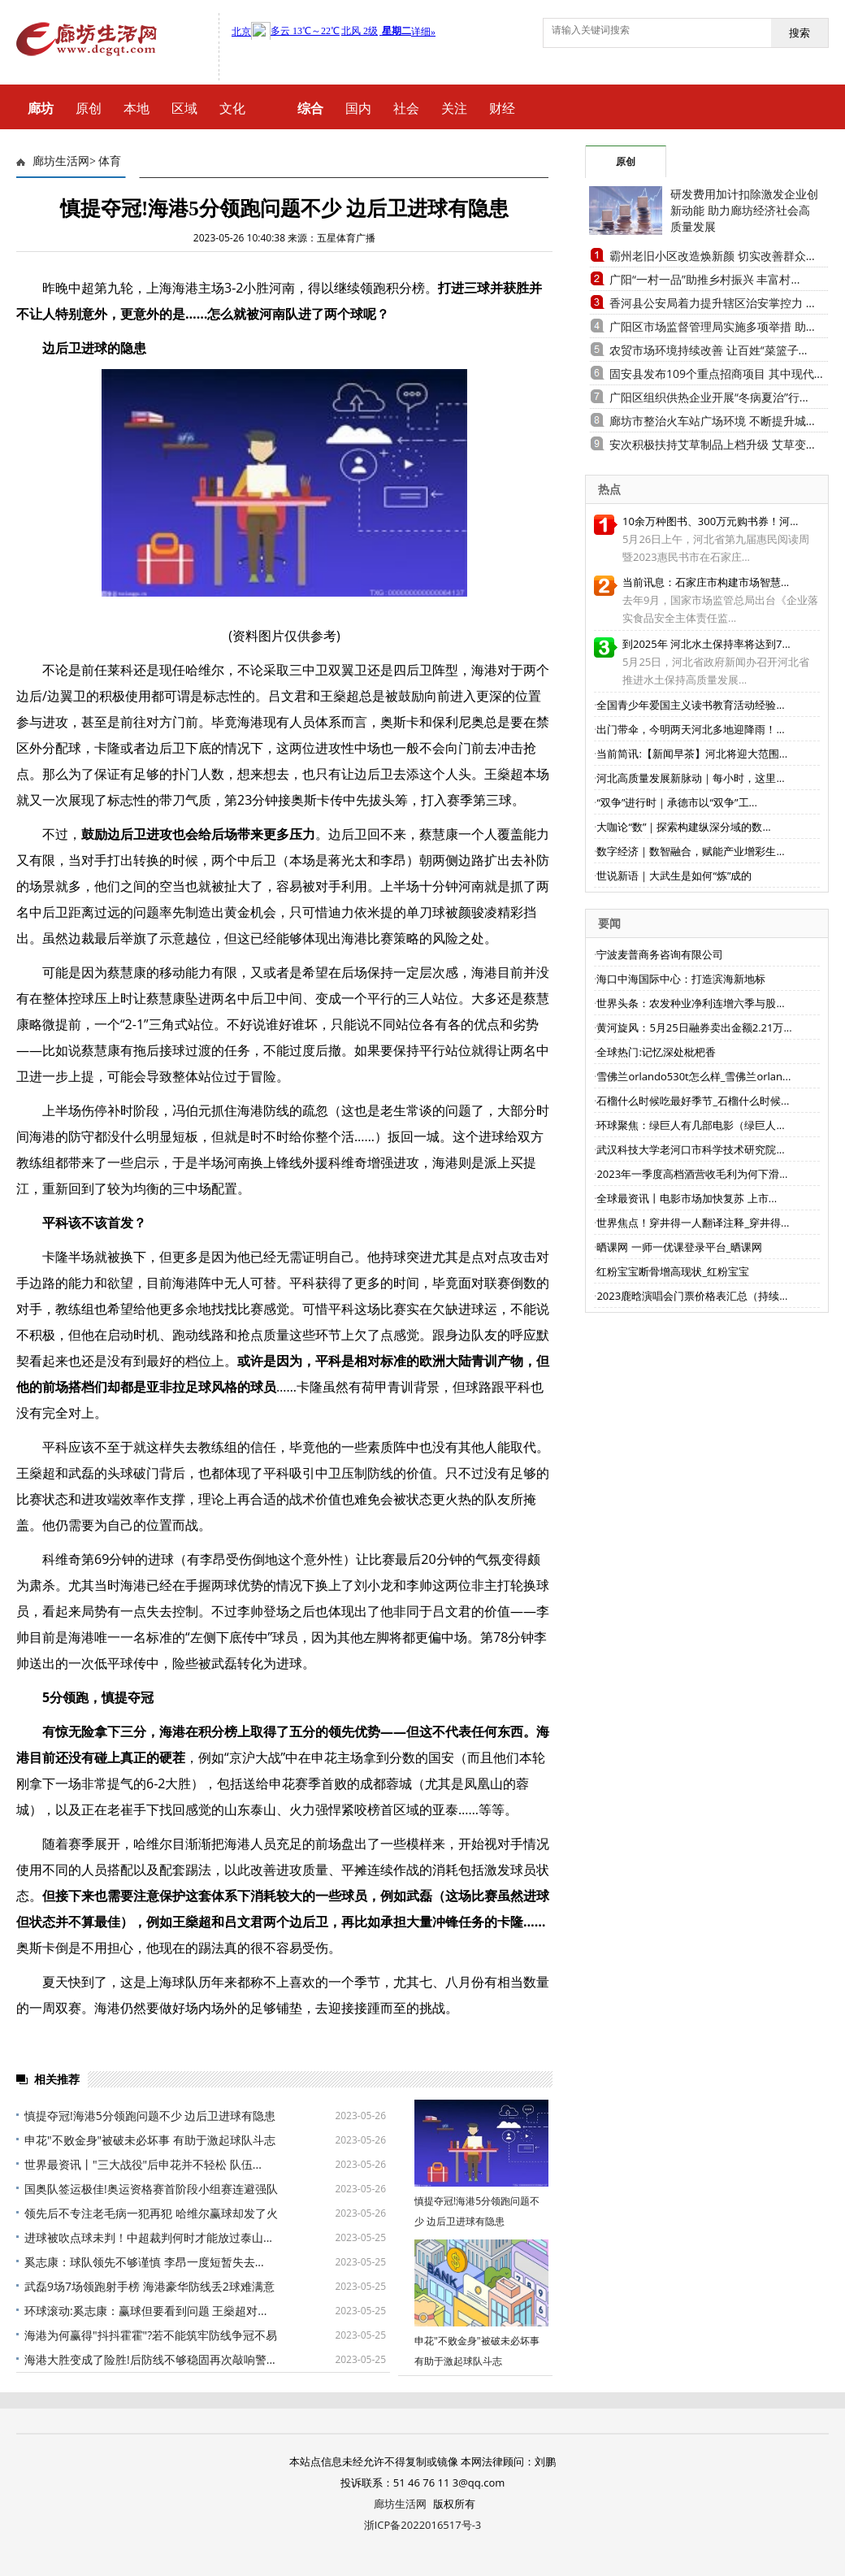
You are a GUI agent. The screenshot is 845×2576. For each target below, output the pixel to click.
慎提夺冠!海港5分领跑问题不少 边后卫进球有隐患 (149, 2115)
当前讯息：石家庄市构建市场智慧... (705, 582)
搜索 (799, 33)
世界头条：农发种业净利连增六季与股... (690, 1003)
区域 (184, 108)
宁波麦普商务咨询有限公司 (659, 954)
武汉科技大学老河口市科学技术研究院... (690, 1149)
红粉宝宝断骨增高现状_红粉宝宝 (672, 1271)
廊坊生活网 (60, 161)
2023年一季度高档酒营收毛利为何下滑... (691, 1173)
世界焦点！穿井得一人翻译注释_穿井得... (692, 1222)
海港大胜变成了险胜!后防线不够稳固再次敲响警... (149, 2359)
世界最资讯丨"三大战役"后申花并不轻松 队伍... (143, 2164)
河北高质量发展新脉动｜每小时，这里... (690, 778)
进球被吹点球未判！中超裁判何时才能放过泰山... (148, 2237)
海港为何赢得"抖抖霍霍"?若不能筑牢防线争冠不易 (150, 2335)
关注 (454, 108)
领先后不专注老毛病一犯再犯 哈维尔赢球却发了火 (151, 2213)
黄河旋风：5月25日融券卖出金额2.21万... (693, 1027)
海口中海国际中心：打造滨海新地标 (680, 978)
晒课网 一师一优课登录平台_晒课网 (679, 1247)
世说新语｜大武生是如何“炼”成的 (674, 875)
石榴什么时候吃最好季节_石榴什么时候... (692, 1100)
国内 (358, 108)
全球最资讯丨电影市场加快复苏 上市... (686, 1198)
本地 (137, 108)
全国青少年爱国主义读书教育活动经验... (690, 704)
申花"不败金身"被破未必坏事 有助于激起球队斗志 (149, 2140)
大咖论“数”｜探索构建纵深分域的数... (683, 826)
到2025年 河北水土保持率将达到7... (706, 643)
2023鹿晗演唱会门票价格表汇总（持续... (691, 1295)
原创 (89, 108)
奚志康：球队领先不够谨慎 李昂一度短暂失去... (144, 2262)
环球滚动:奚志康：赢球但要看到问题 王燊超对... (145, 2310)
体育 (109, 161)
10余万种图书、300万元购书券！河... (710, 521)
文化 (232, 108)
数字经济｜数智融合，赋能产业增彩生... (690, 851)
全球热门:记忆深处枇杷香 (655, 1052)
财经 (502, 108)
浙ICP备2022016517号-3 (423, 2524)
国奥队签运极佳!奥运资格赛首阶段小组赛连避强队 (151, 2188)
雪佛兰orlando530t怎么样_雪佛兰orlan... (693, 1076)
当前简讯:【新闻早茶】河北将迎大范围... (691, 753)
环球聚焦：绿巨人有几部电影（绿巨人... (690, 1125)
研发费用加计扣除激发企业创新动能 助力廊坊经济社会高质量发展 (744, 210)
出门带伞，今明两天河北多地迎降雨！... (690, 729)
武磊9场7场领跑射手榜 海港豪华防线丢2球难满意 (149, 2286)
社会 (406, 108)
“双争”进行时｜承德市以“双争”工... (676, 802)
